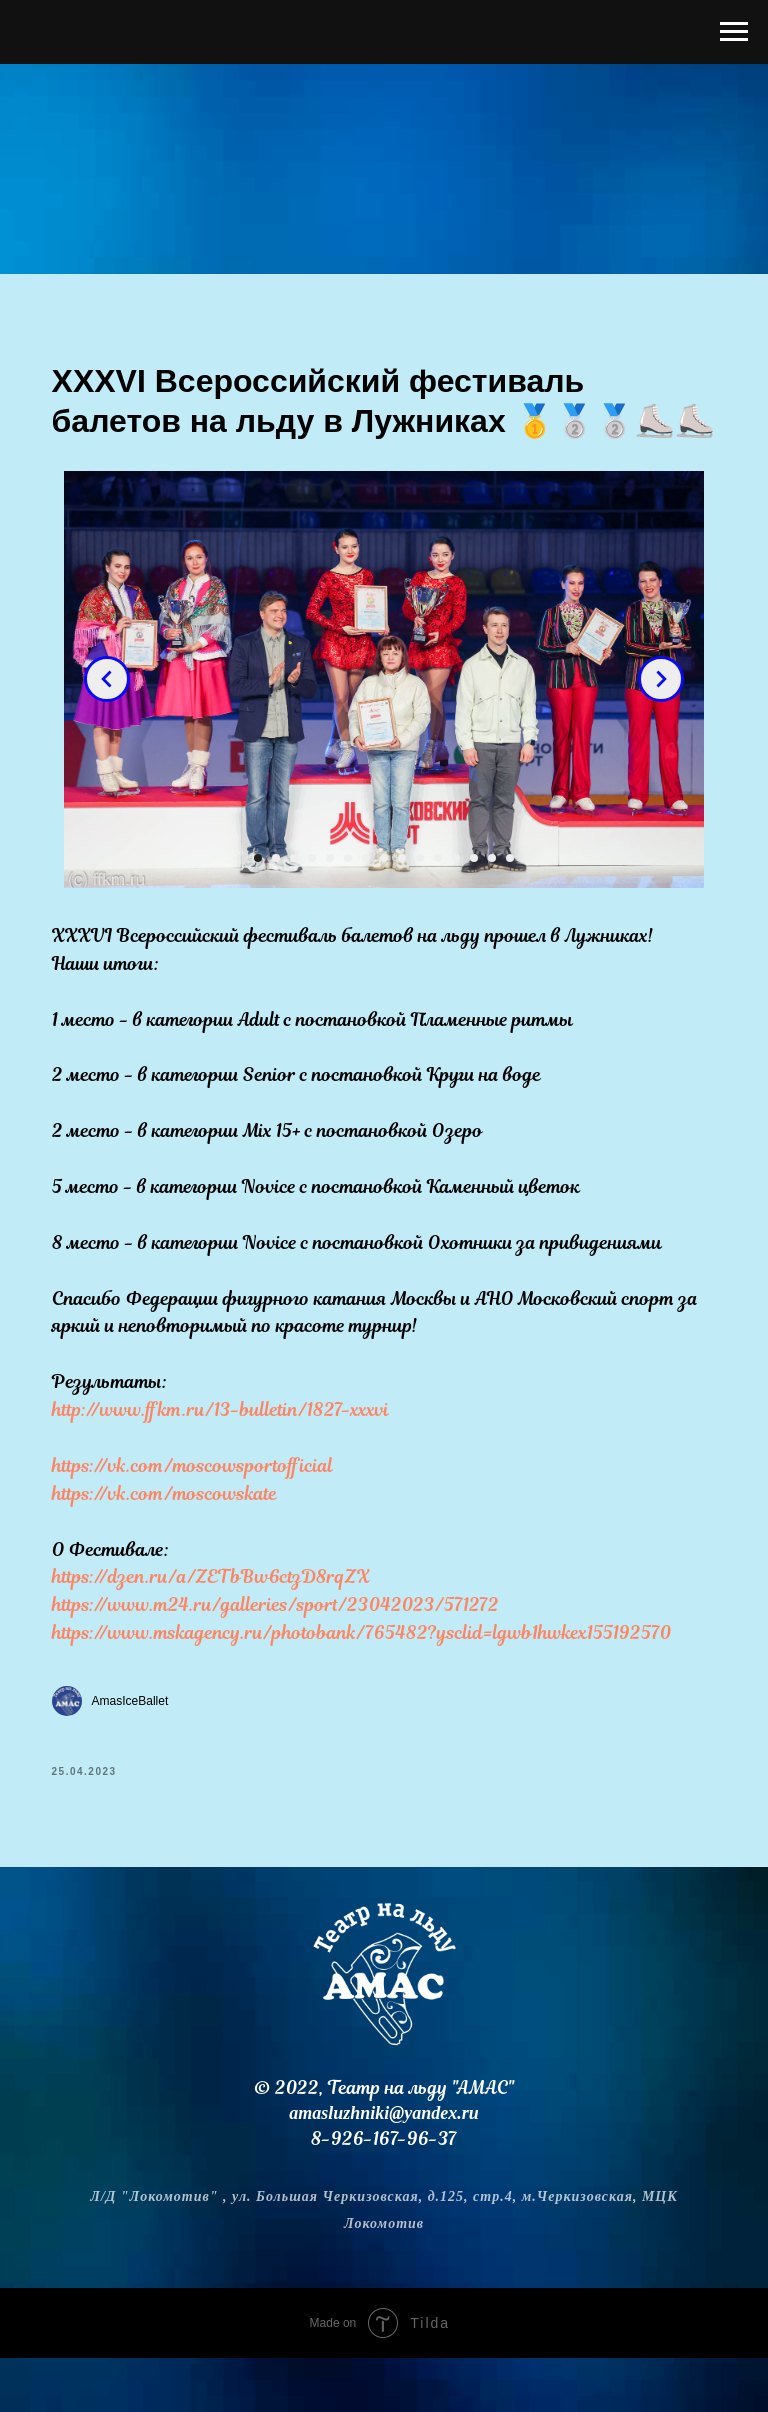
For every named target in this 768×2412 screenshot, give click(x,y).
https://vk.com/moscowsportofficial (204, 1511)
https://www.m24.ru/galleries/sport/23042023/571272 (287, 1651)
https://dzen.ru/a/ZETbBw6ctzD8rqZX (222, 1623)
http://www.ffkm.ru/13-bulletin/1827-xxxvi (232, 1456)
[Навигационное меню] (734, 32)
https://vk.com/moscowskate (176, 1539)
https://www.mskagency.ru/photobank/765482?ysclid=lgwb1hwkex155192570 (373, 1679)
